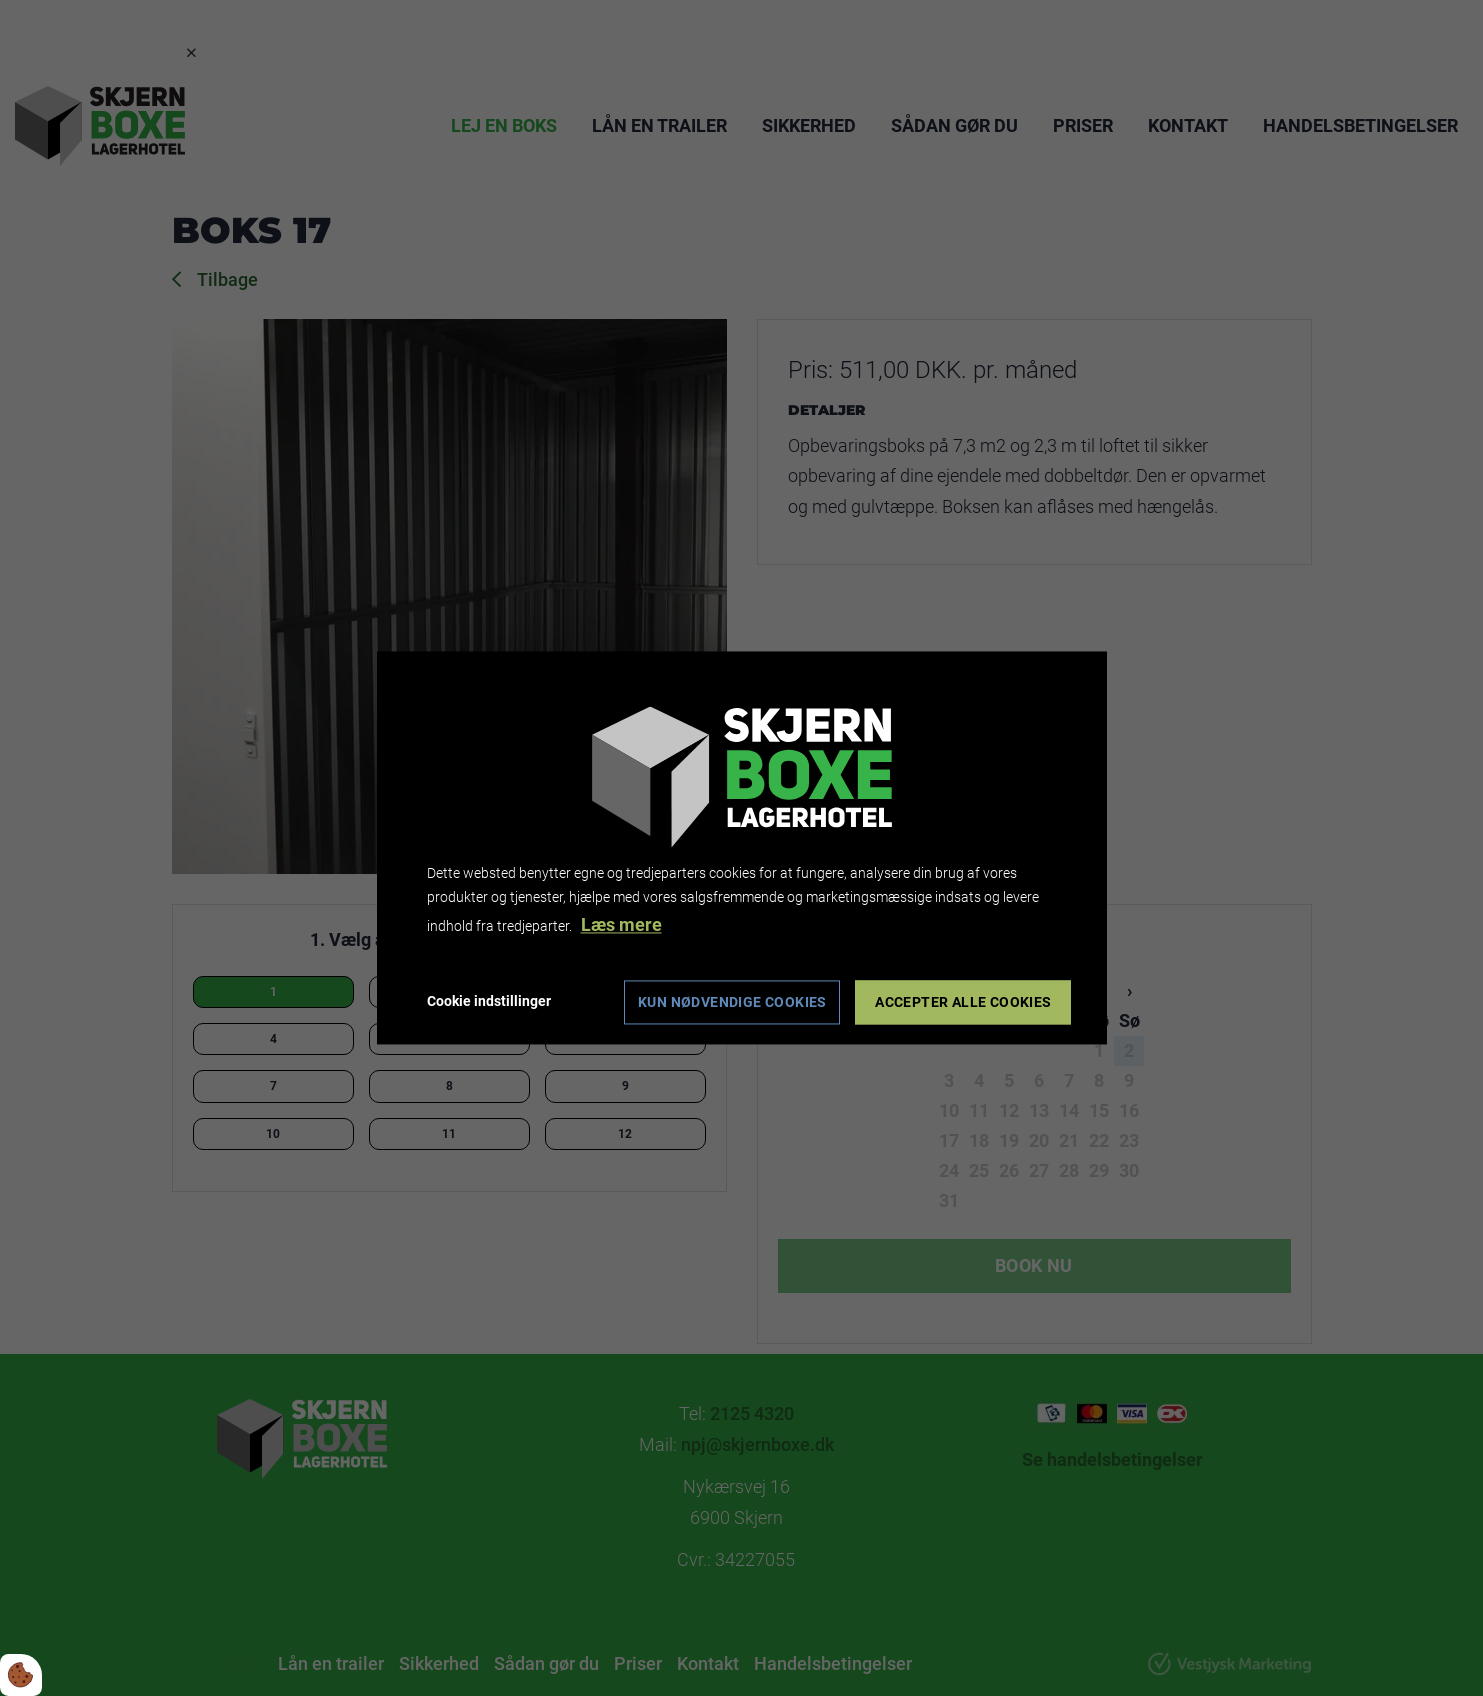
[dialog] (742, 847)
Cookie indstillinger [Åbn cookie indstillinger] (489, 1002)
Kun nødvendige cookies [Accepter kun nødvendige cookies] (732, 1003)
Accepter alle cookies (963, 1003)
